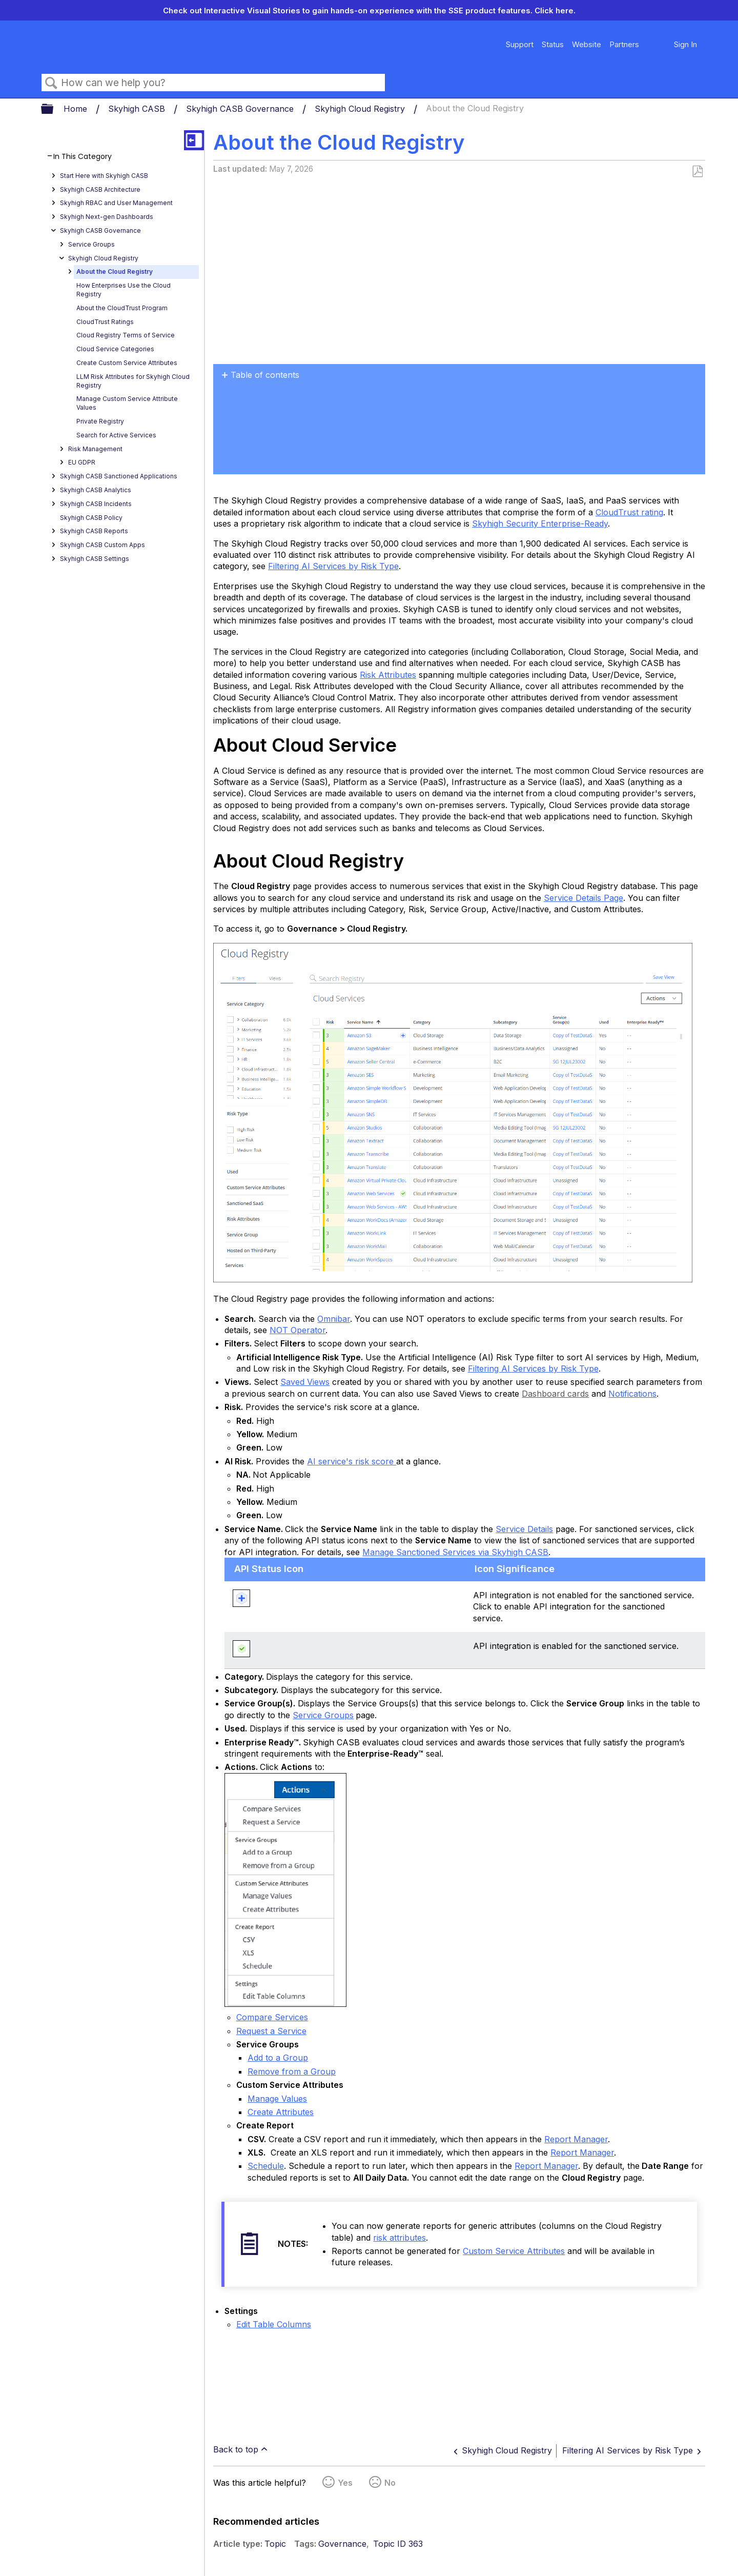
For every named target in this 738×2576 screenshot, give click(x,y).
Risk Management (95, 449)
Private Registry (100, 421)
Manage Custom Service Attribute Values (127, 403)
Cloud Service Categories (115, 349)
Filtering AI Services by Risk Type (333, 566)
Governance (342, 2544)
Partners (624, 44)
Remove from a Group (292, 2071)
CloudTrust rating (629, 512)
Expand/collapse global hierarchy (53, 109)
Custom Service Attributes (514, 2251)
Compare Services (272, 2017)
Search (51, 83)
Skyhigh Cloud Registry (361, 109)
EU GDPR (81, 462)
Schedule (266, 2166)
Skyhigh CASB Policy (91, 517)
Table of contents (265, 375)
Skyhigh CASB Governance (241, 109)
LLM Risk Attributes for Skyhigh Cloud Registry (133, 381)
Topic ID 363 (398, 2544)
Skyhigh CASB (138, 109)
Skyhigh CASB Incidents (96, 504)
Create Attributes (281, 2112)
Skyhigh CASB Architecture (100, 189)
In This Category (82, 157)
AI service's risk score (351, 1461)
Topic (275, 2544)
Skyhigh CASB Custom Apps (102, 545)
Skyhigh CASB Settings (94, 558)
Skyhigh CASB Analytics (95, 490)
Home (77, 109)
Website (586, 44)
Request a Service (271, 2031)
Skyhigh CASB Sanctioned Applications (118, 476)
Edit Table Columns (273, 2324)
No (390, 2483)
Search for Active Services (116, 435)
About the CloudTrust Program (122, 308)
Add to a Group (278, 2057)
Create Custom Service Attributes (126, 363)
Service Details (524, 1529)
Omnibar (333, 1319)
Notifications (632, 1393)
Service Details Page (583, 898)
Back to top (235, 2449)
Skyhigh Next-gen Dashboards (106, 216)
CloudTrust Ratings (105, 322)
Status (553, 44)
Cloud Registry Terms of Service (125, 335)
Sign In (685, 44)
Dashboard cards (555, 1393)
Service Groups (91, 244)
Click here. (555, 10)
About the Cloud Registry (114, 271)
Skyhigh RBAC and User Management (116, 203)
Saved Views (305, 1382)
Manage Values (277, 2099)
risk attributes (399, 2237)
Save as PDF (697, 172)
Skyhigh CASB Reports (94, 531)
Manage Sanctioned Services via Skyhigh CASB (455, 1552)
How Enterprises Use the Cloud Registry (123, 289)
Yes (345, 2483)
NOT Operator (297, 1330)
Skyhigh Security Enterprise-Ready (540, 523)
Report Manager (576, 2139)
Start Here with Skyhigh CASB (104, 175)
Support (520, 44)
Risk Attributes (388, 675)
